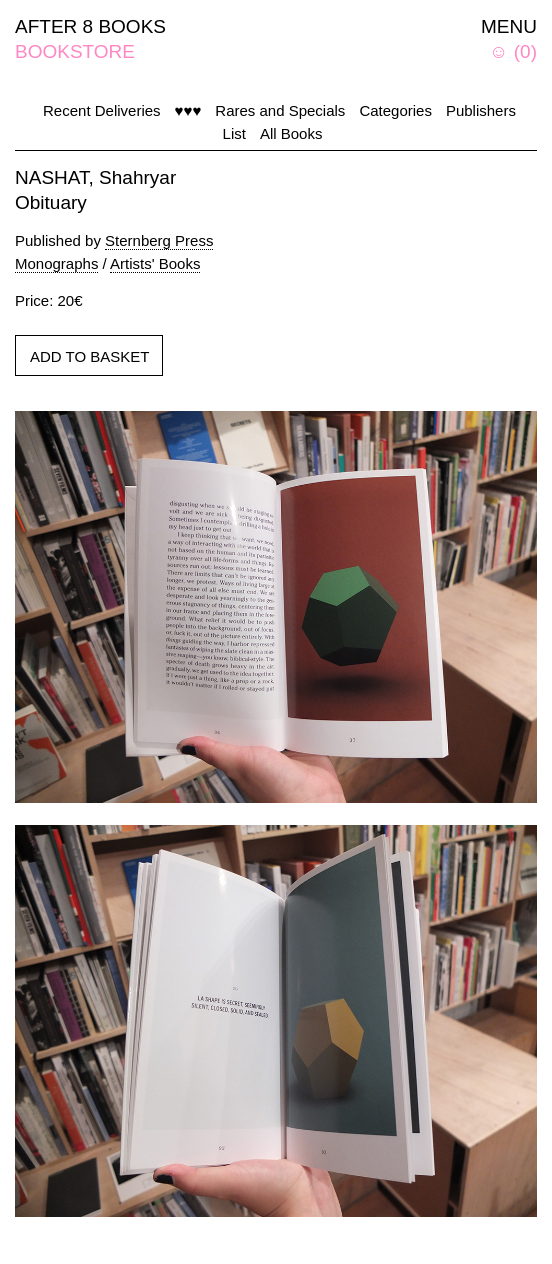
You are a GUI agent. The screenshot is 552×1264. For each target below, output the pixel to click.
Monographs (56, 263)
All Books (291, 133)
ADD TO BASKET (89, 356)
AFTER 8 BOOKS (90, 26)
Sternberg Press (159, 240)
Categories (395, 110)
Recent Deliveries (102, 110)
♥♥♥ (188, 110)
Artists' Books (155, 263)
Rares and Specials (280, 110)
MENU (509, 26)
